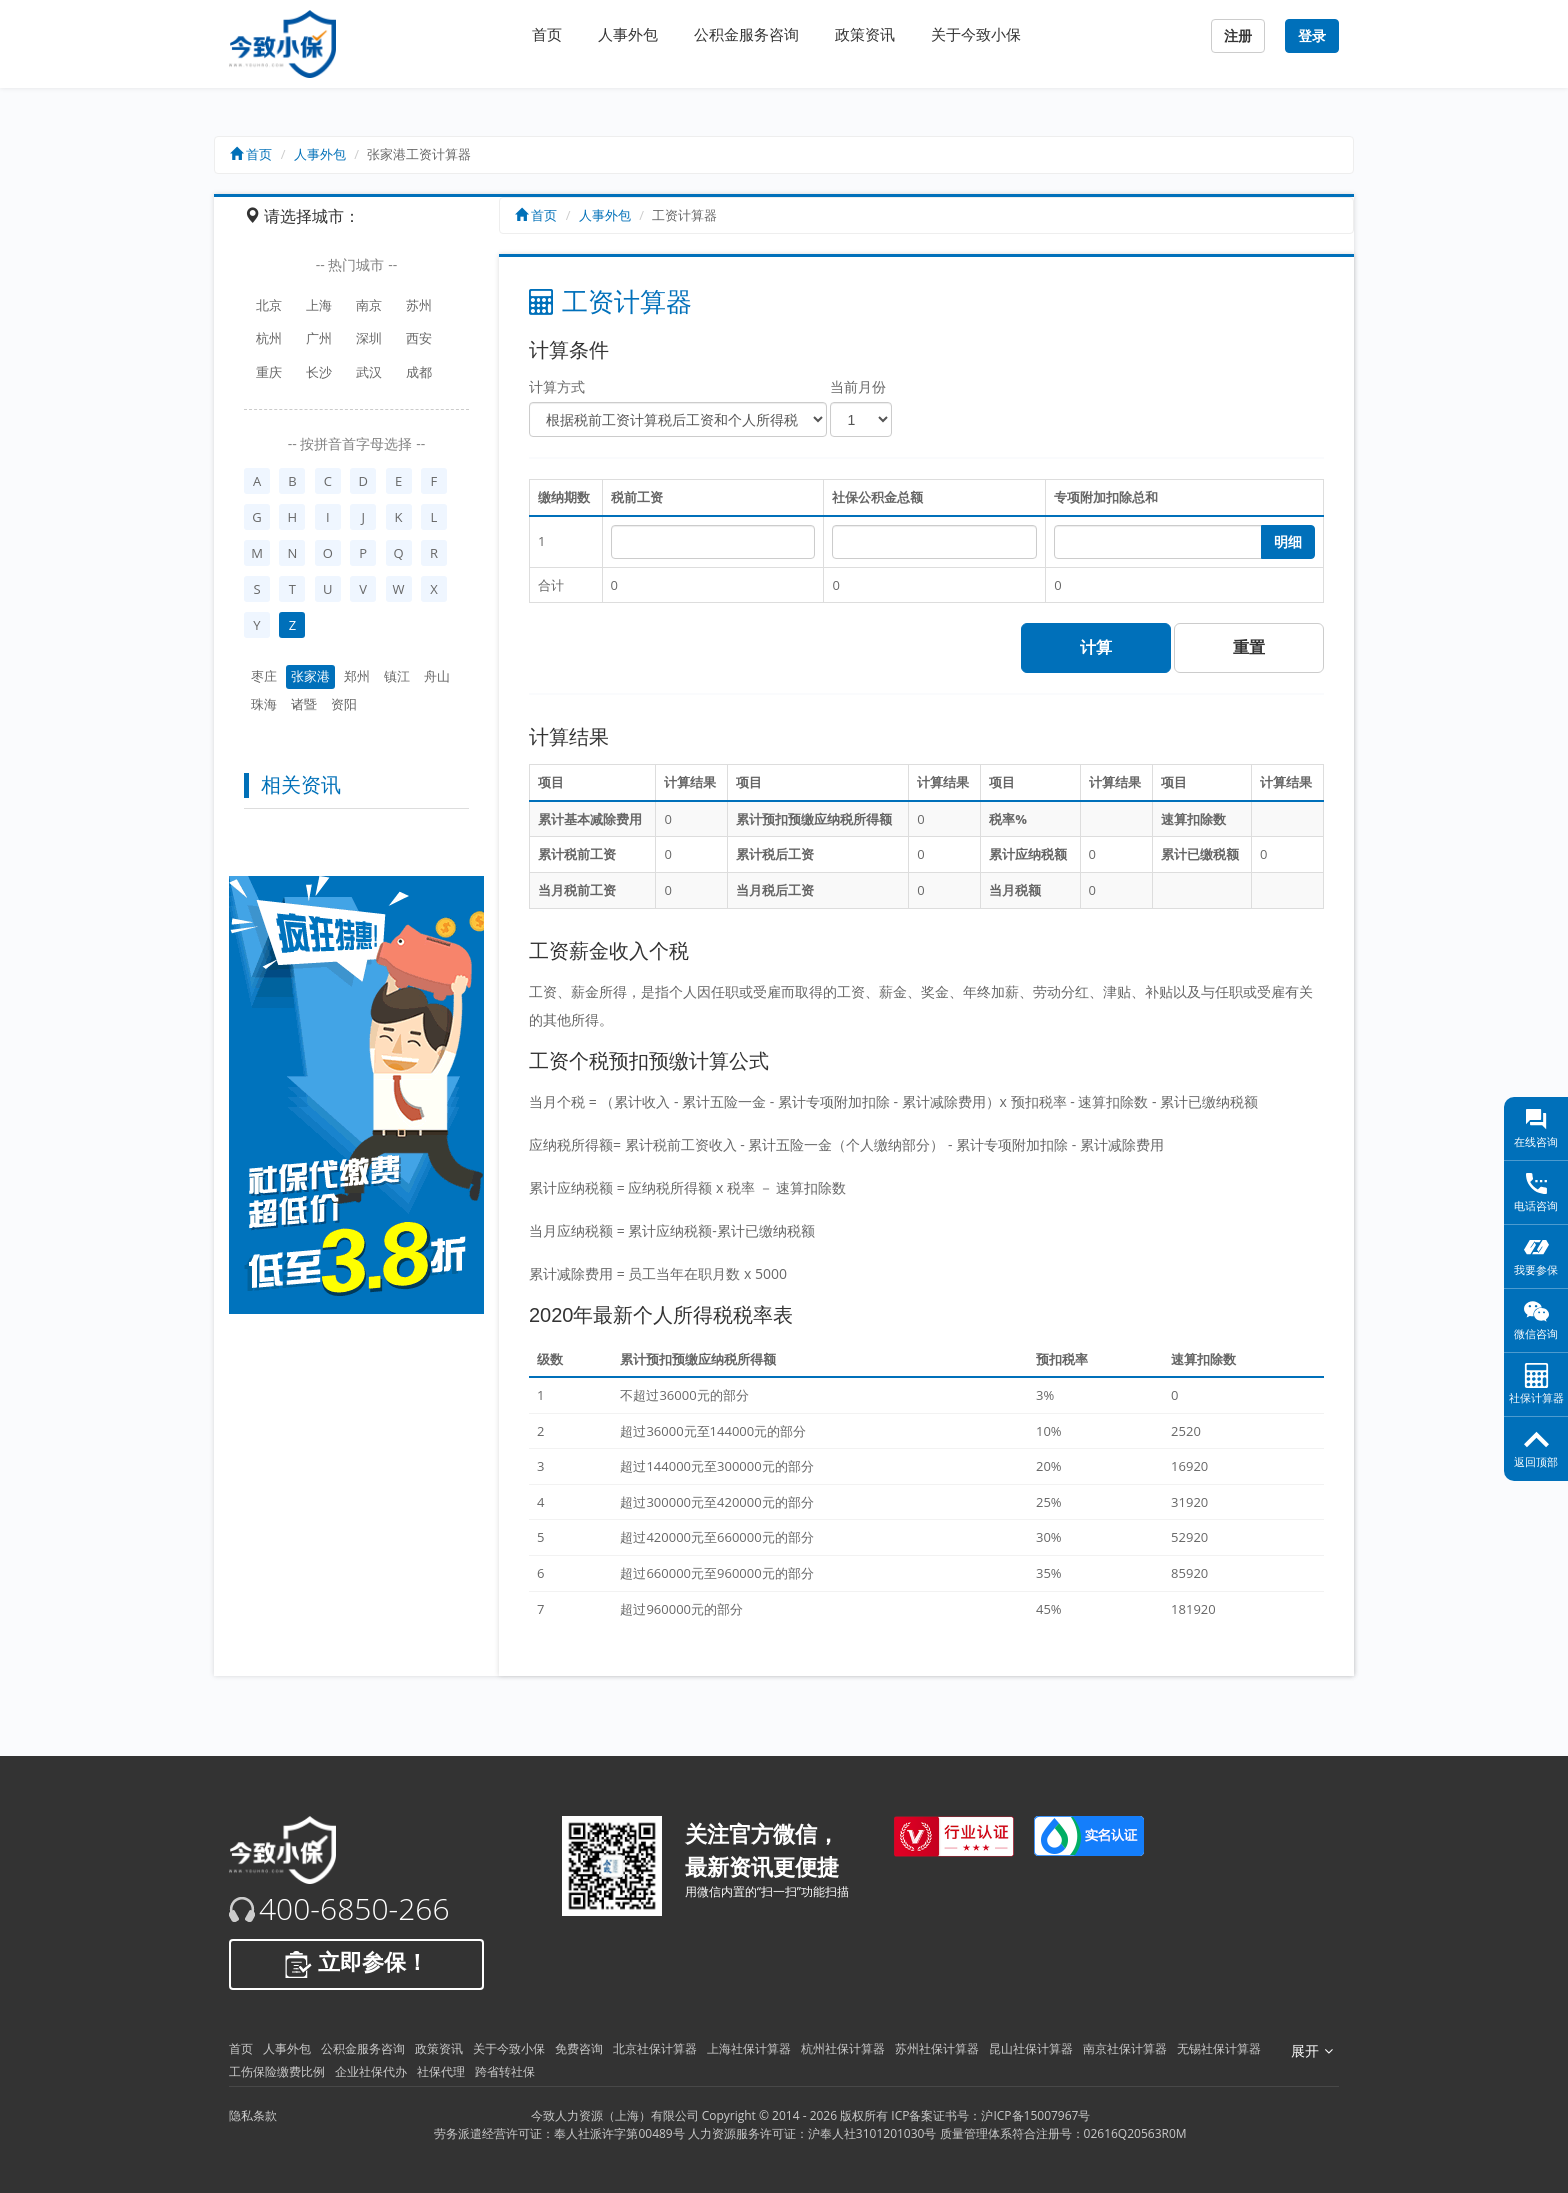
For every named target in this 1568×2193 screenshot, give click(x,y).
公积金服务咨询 (746, 34)
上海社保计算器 (749, 2048)
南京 (369, 305)
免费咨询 (579, 2048)
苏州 (419, 305)
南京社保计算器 (1125, 2048)
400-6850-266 (354, 1909)
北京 (269, 305)
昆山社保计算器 (1031, 2048)
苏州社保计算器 (937, 2048)
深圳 (369, 338)
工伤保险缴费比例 (277, 2071)
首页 (547, 34)
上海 (319, 305)
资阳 (344, 704)
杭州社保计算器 (843, 2048)
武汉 (369, 372)
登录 (1312, 36)
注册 (1238, 36)
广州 (319, 338)
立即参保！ (356, 1964)
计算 (1096, 647)
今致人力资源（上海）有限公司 (615, 2115)
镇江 (397, 676)
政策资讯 (865, 34)
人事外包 (628, 34)
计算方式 (557, 386)
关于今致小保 (976, 34)
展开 (1312, 2051)
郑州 (357, 676)
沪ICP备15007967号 (1035, 2115)
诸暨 (304, 704)
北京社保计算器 (655, 2048)
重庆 (269, 372)
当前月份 (858, 386)
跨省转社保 (505, 2071)
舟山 (437, 676)
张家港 (310, 676)
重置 (1249, 647)
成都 (419, 372)
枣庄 (264, 676)
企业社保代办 (371, 2071)
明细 (1288, 542)
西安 (419, 338)
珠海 (264, 704)
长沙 (319, 372)
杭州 (269, 338)
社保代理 (441, 2071)
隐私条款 (253, 2115)
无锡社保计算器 (1219, 2048)
